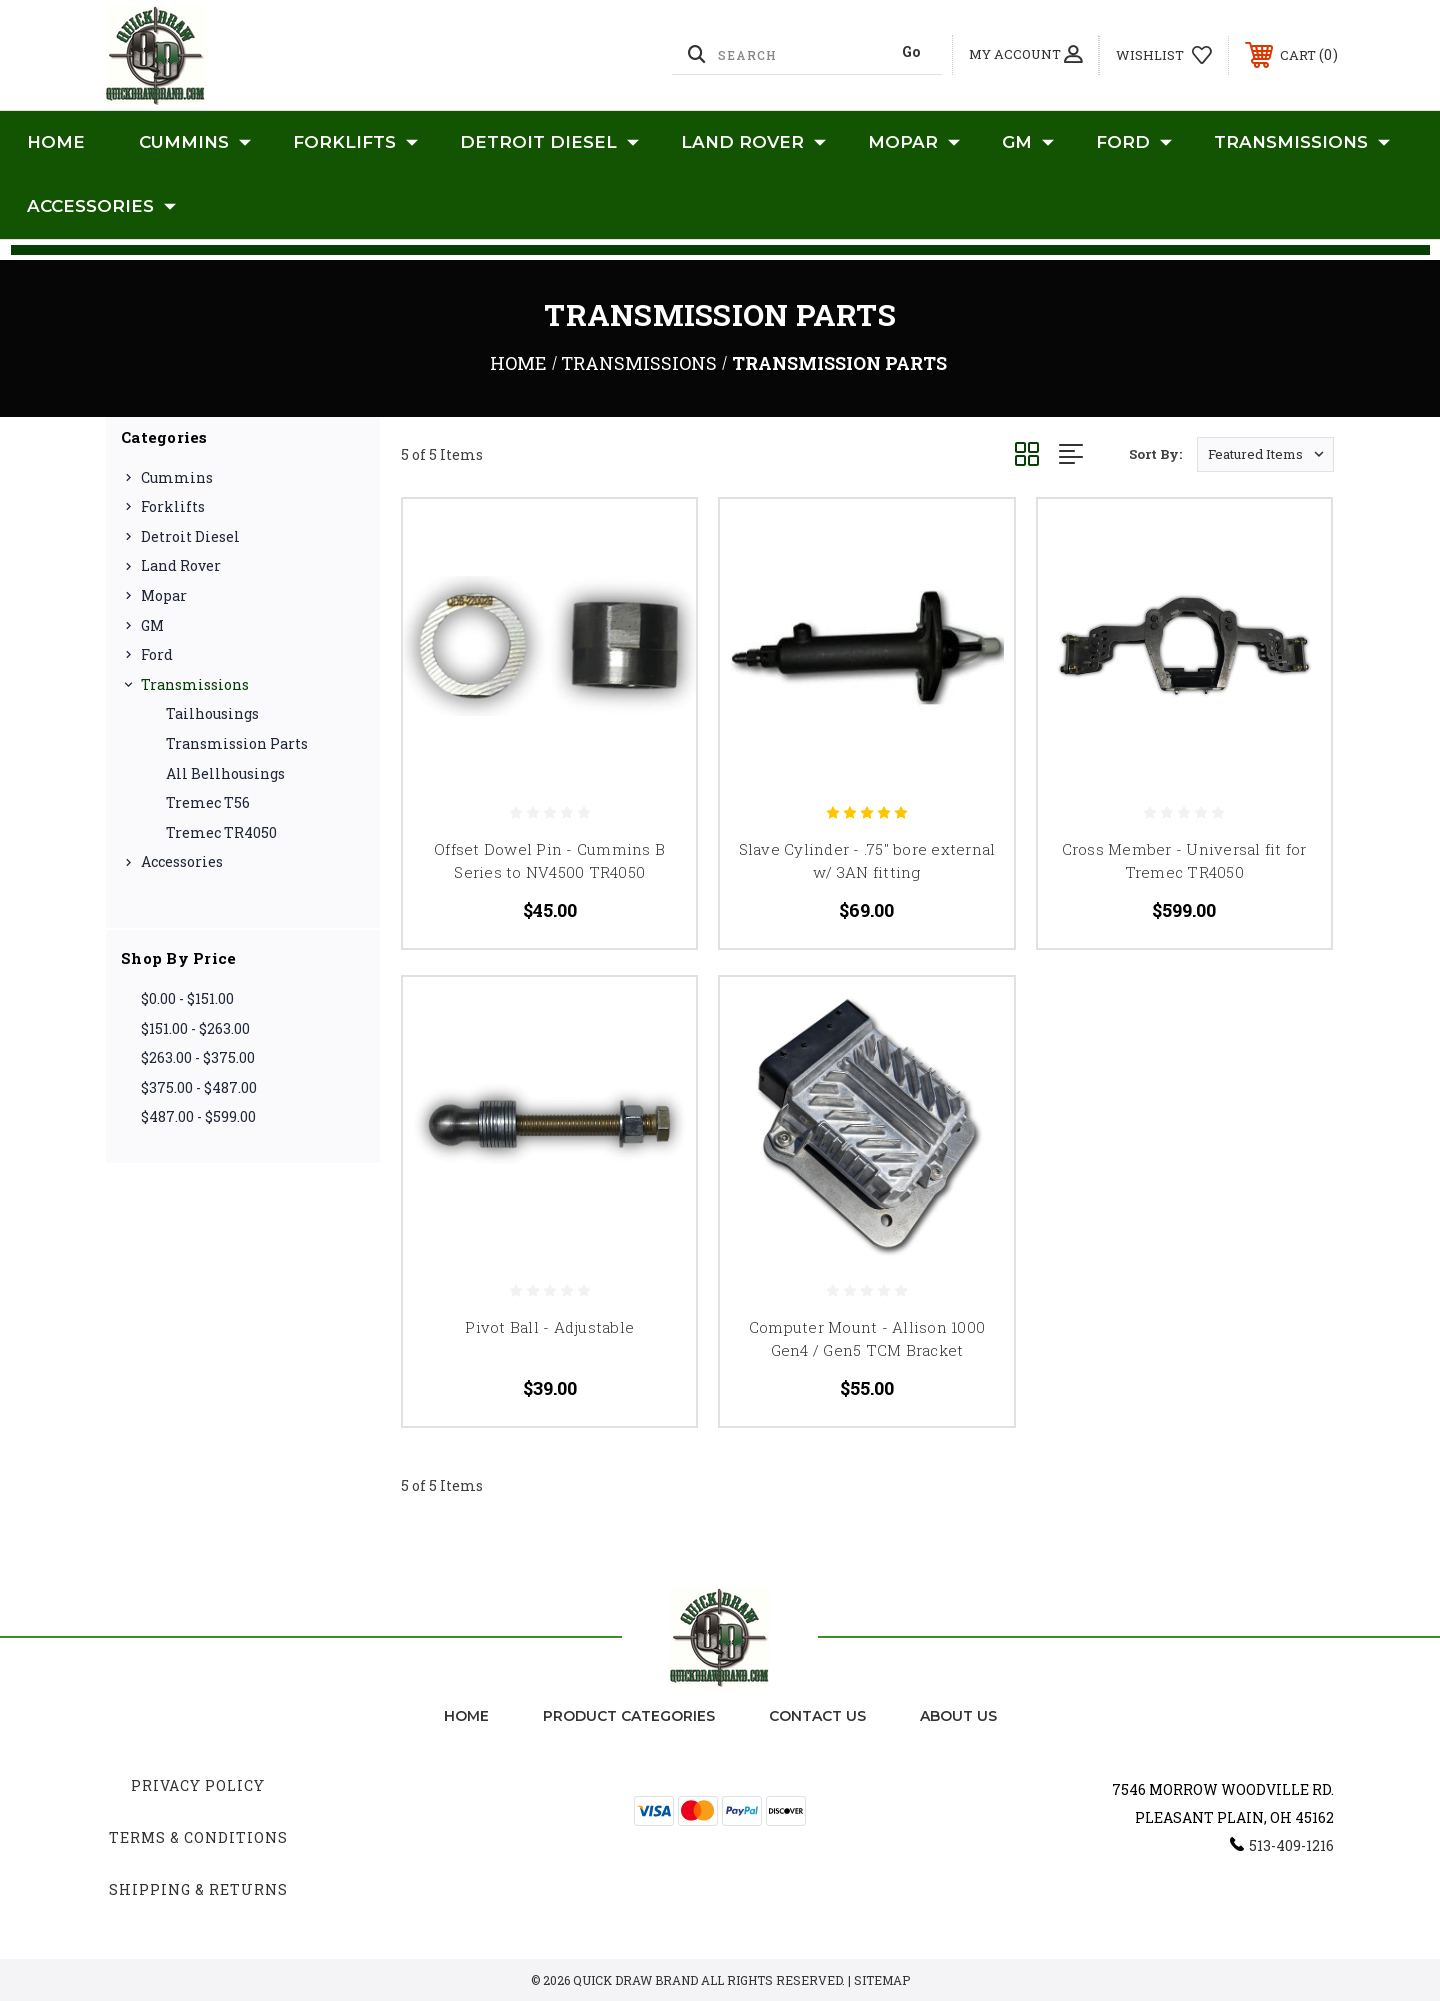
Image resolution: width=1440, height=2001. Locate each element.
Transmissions (1302, 143)
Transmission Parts (237, 743)
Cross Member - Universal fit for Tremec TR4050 (1184, 860)
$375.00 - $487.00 (199, 1087)
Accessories (101, 207)
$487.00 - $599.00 (198, 1116)
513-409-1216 (1291, 1845)
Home (56, 142)
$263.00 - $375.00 (198, 1057)
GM (1028, 143)
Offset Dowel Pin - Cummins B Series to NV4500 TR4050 (549, 860)
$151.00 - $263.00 (195, 1028)
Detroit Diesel (549, 143)
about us (958, 1716)
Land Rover (753, 143)
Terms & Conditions (198, 1837)
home (466, 1716)
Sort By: (1155, 454)
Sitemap (882, 1980)
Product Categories (629, 1716)
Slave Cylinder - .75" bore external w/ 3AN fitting (867, 860)
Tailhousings (212, 713)
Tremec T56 (208, 802)
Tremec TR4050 (221, 832)
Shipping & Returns (198, 1889)
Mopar (914, 143)
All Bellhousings (225, 773)
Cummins (195, 143)
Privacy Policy (198, 1785)
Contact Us (817, 1716)
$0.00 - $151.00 (187, 998)
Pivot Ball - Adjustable (549, 1327)
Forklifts (355, 143)
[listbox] (1265, 454)
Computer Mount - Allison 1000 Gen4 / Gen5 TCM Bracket (867, 1338)
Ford (1134, 143)
